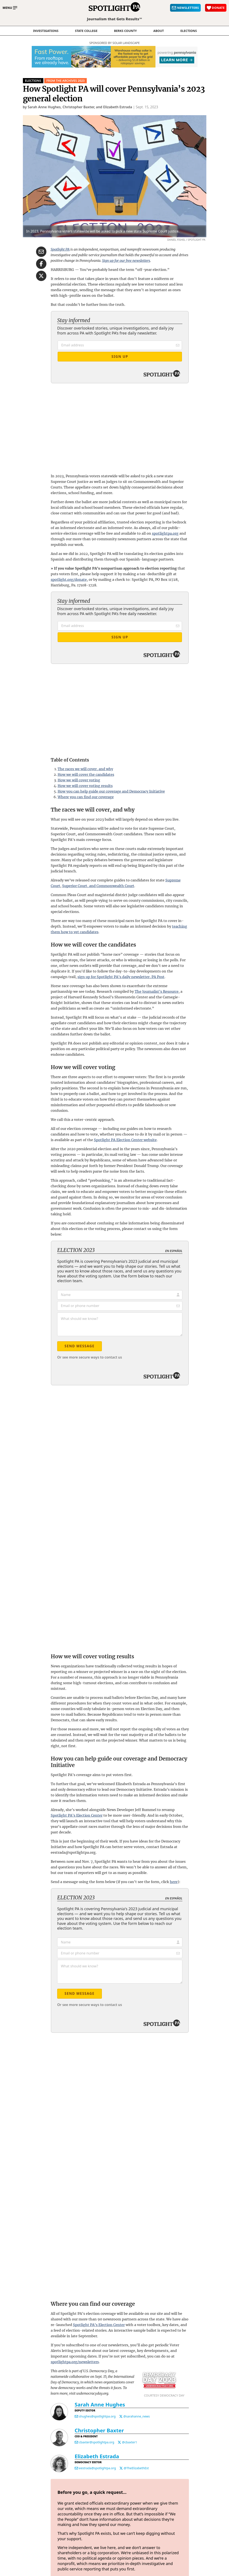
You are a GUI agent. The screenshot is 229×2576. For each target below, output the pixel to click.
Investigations (45, 30)
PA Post (123, 2526)
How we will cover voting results (85, 616)
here (174, 1453)
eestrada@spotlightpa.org (97, 1780)
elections (188, 30)
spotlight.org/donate (69, 495)
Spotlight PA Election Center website (125, 970)
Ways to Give (185, 2526)
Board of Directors (20, 2542)
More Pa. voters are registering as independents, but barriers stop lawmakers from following (48, 2064)
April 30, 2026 (164, 2012)
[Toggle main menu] (10, 8)
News (66, 2518)
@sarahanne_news (136, 1728)
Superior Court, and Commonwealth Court (98, 716)
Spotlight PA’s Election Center (77, 1386)
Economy (68, 2526)
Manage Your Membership (197, 2534)
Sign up (157, 2476)
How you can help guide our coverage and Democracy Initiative (111, 622)
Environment (72, 2542)
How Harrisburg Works (80, 2567)
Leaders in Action (189, 2551)
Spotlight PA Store (189, 2559)
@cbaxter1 (129, 1754)
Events (66, 2551)
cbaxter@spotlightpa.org (96, 1754)
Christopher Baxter (99, 1741)
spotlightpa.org (165, 448)
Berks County (125, 30)
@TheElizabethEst (136, 1780)
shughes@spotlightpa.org (97, 1728)
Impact (9, 2559)
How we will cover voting (79, 610)
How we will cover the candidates (86, 605)
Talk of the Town (131, 2567)
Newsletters (131, 2518)
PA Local (124, 2542)
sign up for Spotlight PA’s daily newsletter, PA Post (120, 807)
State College (86, 30)
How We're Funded (190, 2542)
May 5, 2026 (34, 2012)
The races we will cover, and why (85, 599)
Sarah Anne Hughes (100, 1716)
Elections (33, 81)
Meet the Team (17, 2534)
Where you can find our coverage (86, 627)
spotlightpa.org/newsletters (75, 1673)
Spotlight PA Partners (22, 2551)
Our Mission (14, 2526)
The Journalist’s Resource (156, 822)
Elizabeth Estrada (97, 1767)
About (158, 30)
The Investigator (132, 2534)
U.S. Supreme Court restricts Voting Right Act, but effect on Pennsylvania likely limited (176, 2064)
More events (114, 2359)
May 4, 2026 (98, 2012)
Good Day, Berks (132, 2551)
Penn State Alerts (132, 2559)
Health (66, 2559)
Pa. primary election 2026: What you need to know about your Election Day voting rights (110, 2064)
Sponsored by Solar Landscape (114, 43)
